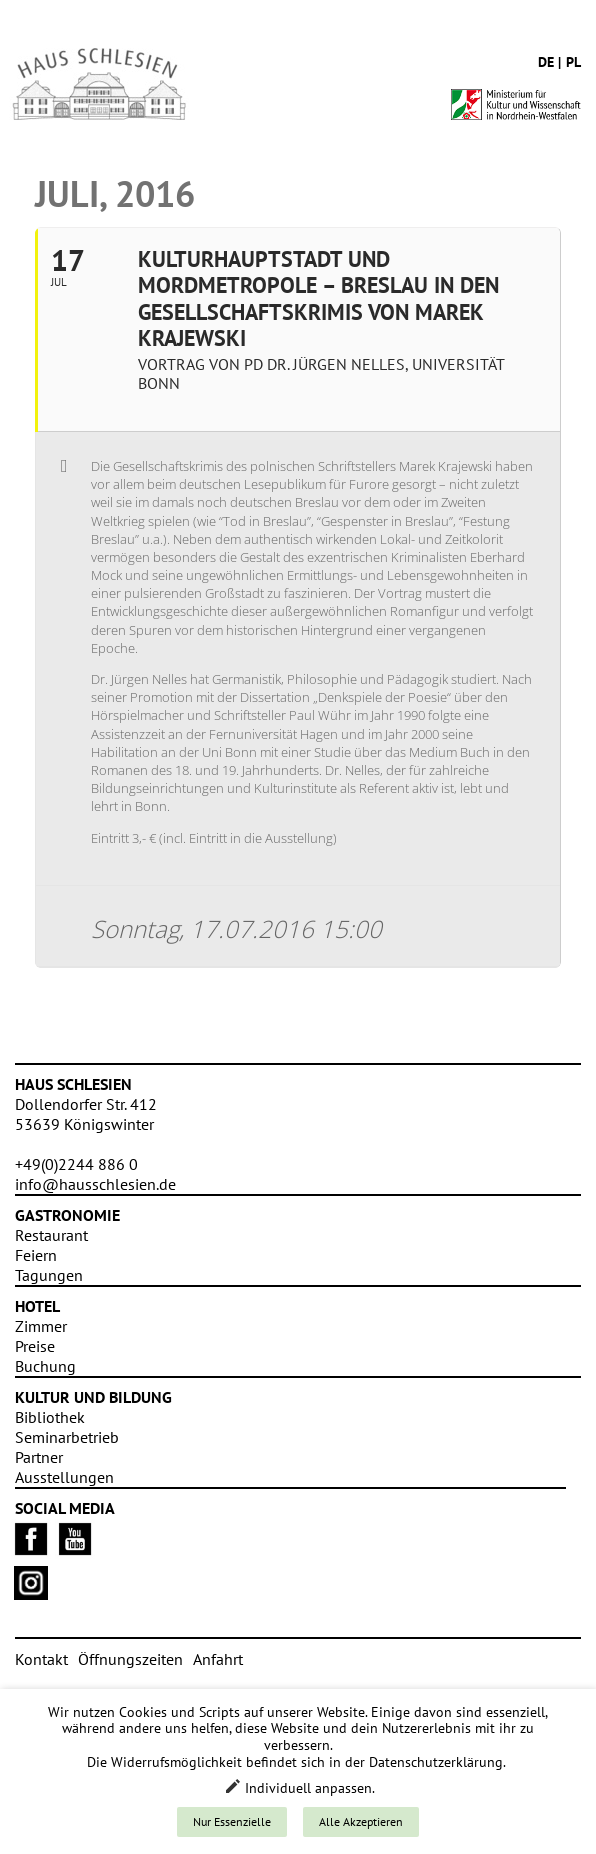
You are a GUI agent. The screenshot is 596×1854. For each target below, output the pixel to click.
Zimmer (41, 1326)
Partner (39, 1457)
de (546, 62)
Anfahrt (218, 1659)
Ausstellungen (64, 1477)
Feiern (36, 1255)
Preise (35, 1346)
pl (573, 62)
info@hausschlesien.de (95, 1184)
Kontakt (41, 1659)
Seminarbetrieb (67, 1437)
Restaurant (51, 1235)
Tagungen (49, 1275)
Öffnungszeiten (130, 1659)
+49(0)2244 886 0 (76, 1164)
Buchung (45, 1366)
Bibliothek (50, 1417)
